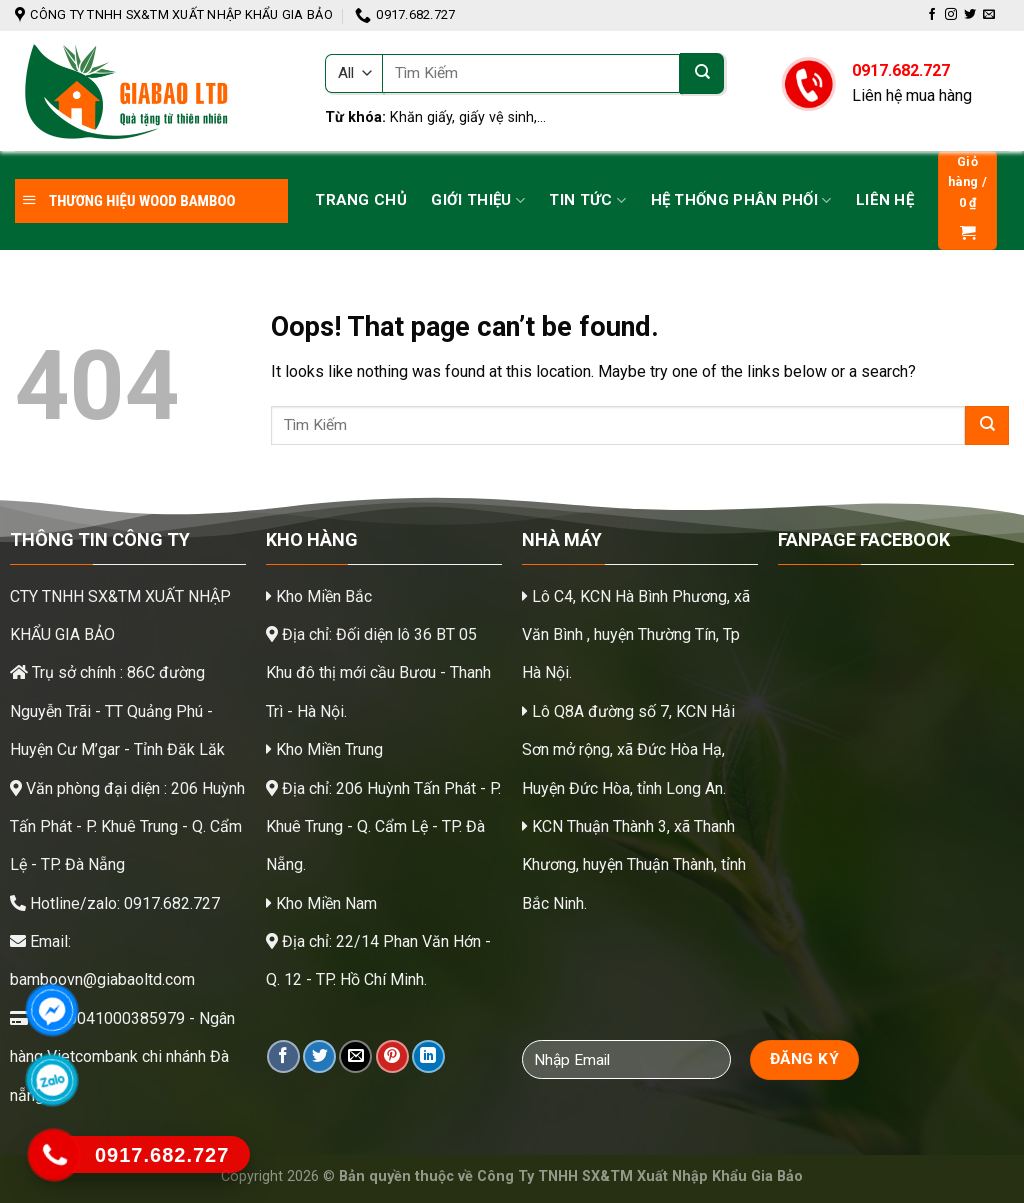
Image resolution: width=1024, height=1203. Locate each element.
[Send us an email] (989, 15)
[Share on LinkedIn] (428, 1056)
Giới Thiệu (478, 200)
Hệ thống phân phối (741, 200)
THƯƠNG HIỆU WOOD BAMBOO (128, 201)
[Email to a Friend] (355, 1056)
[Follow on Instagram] (951, 15)
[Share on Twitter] (319, 1056)
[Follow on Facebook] (932, 15)
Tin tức (587, 200)
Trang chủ (361, 200)
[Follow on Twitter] (970, 15)
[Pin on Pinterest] (392, 1056)
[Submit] (702, 73)
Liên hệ (885, 200)
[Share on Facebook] (283, 1056)
